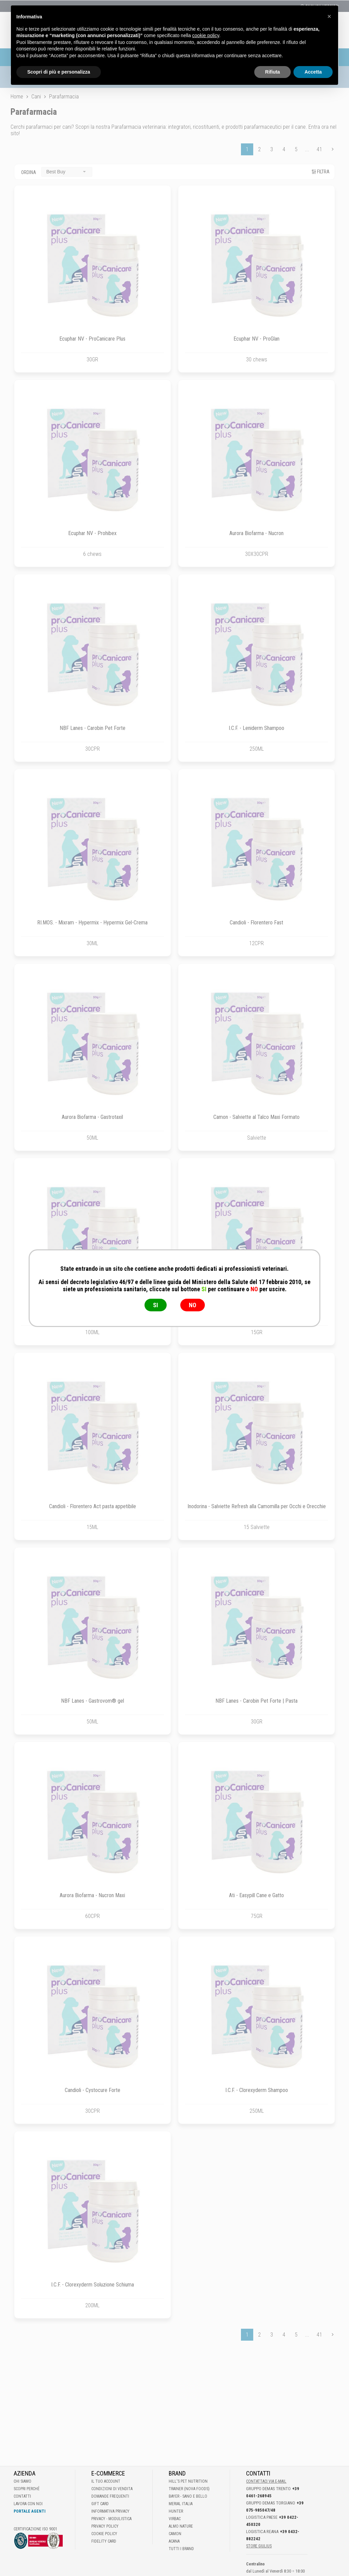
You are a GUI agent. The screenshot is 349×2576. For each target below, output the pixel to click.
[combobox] (66, 172)
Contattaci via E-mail (266, 2481)
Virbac (175, 2518)
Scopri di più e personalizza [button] (58, 60)
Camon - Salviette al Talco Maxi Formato (256, 1117)
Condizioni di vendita (112, 2488)
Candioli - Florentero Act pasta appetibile (92, 1506)
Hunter (176, 2511)
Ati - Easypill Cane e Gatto (256, 1895)
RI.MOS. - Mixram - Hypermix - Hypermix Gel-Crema (92, 922)
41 (319, 149)
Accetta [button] (313, 60)
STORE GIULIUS (259, 2546)
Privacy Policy (105, 2526)
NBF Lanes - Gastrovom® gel (92, 1701)
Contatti (22, 2496)
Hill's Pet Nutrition (188, 2481)
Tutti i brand (181, 2548)
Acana (174, 2541)
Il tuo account (105, 2481)
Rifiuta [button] (272, 60)
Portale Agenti (29, 2511)
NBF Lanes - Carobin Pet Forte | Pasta (256, 1701)
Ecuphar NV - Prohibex (92, 533)
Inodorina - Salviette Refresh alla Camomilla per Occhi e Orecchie (256, 1506)
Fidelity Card (103, 2541)
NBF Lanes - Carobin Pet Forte (92, 728)
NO (192, 1305)
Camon (175, 2533)
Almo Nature (181, 2526)
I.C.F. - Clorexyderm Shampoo (256, 2090)
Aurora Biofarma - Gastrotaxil (92, 1117)
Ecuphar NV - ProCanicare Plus (92, 338)
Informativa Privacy (110, 2511)
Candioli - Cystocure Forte (92, 2090)
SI (155, 1305)
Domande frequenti (110, 2496)
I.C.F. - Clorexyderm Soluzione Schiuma (92, 2284)
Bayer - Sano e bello (188, 2496)
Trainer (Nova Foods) (189, 2488)
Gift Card (100, 2503)
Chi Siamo (22, 2481)
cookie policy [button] (205, 24)
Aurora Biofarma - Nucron (256, 533)
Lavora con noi (28, 2503)
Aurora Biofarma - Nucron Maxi (92, 1895)
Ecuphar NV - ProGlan (256, 338)
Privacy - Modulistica (111, 2518)
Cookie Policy (104, 2533)
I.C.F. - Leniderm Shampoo (256, 728)
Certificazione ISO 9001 (35, 2529)
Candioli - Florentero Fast (256, 922)
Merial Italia (181, 2503)
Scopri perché (27, 2488)
